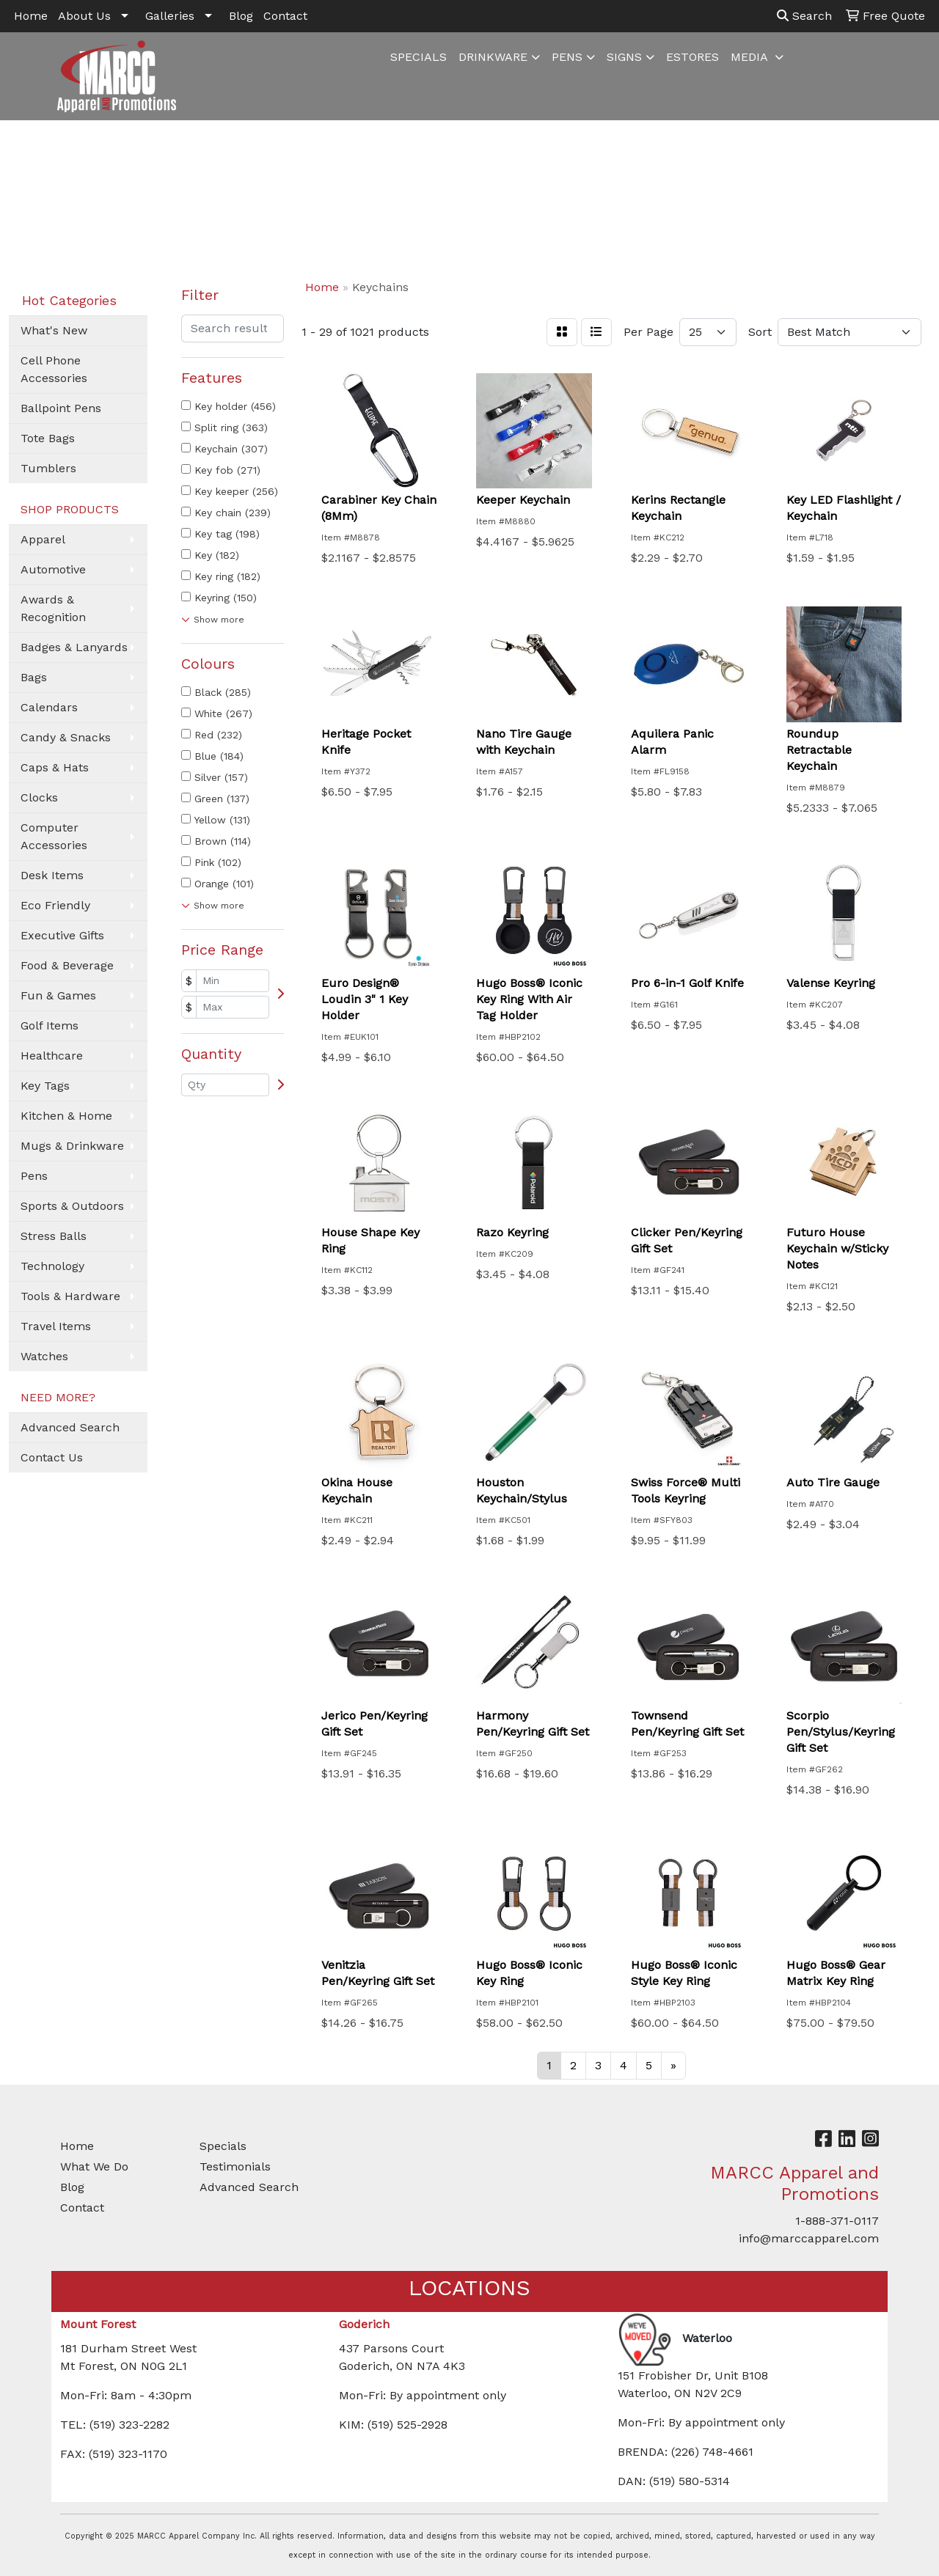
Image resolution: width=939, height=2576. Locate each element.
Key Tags (45, 1086)
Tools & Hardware (70, 1296)
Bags (34, 677)
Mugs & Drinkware (72, 1146)
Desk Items (52, 875)
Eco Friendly (55, 905)
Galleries (169, 16)
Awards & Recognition (53, 608)
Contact (285, 16)
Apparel (43, 539)
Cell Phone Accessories (54, 369)
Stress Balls (54, 1236)
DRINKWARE (492, 57)
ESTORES (692, 57)
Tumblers (48, 468)
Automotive (53, 569)
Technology (52, 1266)
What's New (54, 330)
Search (804, 16)
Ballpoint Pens (61, 408)
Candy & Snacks (66, 737)
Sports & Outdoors (72, 1206)
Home (31, 16)
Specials (223, 2146)
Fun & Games (58, 995)
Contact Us (52, 1457)
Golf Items (49, 1025)
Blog (241, 16)
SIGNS (624, 57)
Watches (44, 1356)
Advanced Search (70, 1427)
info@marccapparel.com (809, 2238)
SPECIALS (418, 57)
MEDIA (751, 57)
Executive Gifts (62, 935)
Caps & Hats (55, 767)
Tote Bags (48, 438)
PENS (567, 57)
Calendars (49, 707)
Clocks (39, 797)
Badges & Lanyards (74, 647)
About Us (84, 16)
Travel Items (56, 1326)
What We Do (94, 2166)
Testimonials (235, 2166)
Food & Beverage (67, 965)
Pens (34, 1176)
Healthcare (52, 1056)
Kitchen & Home (66, 1116)
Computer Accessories (54, 836)
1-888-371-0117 (837, 2221)
